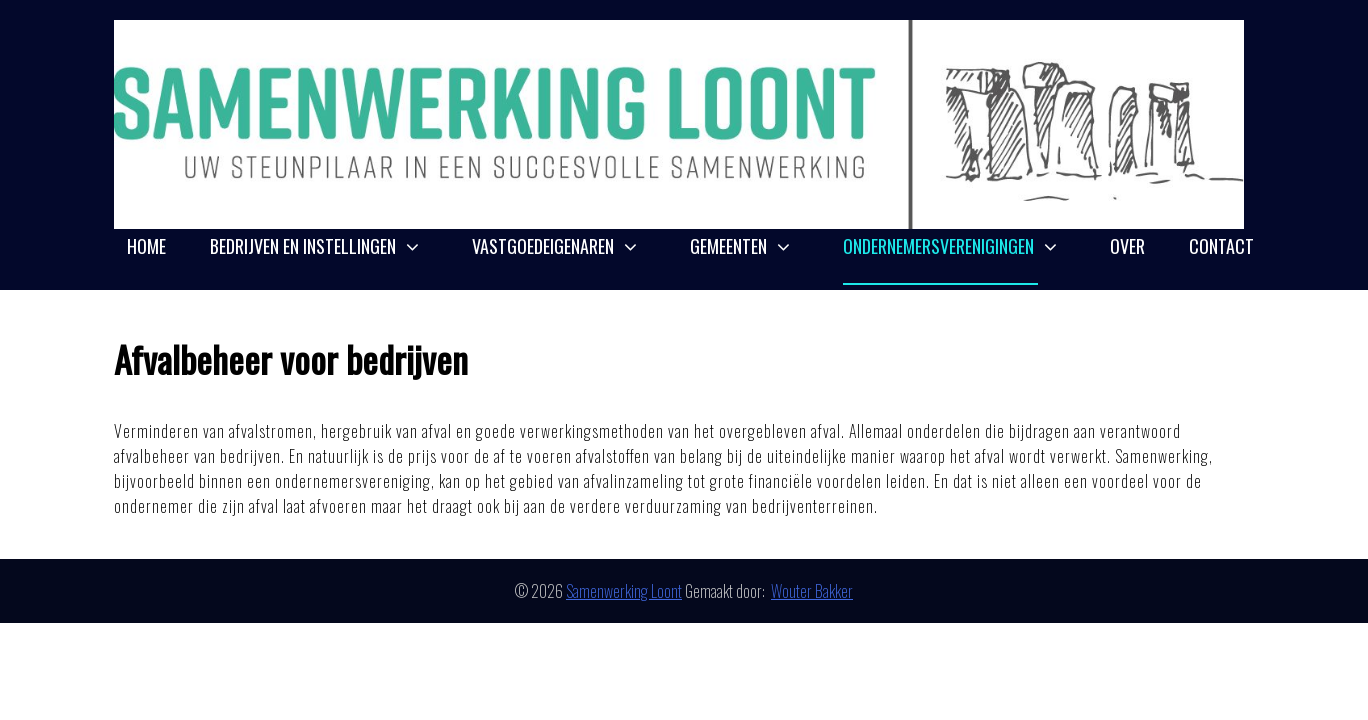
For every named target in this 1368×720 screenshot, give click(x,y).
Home (146, 246)
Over (1127, 246)
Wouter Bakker (812, 591)
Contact (1221, 246)
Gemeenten (728, 246)
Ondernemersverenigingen (938, 246)
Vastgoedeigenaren (543, 246)
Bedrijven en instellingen (303, 246)
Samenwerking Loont (624, 591)
